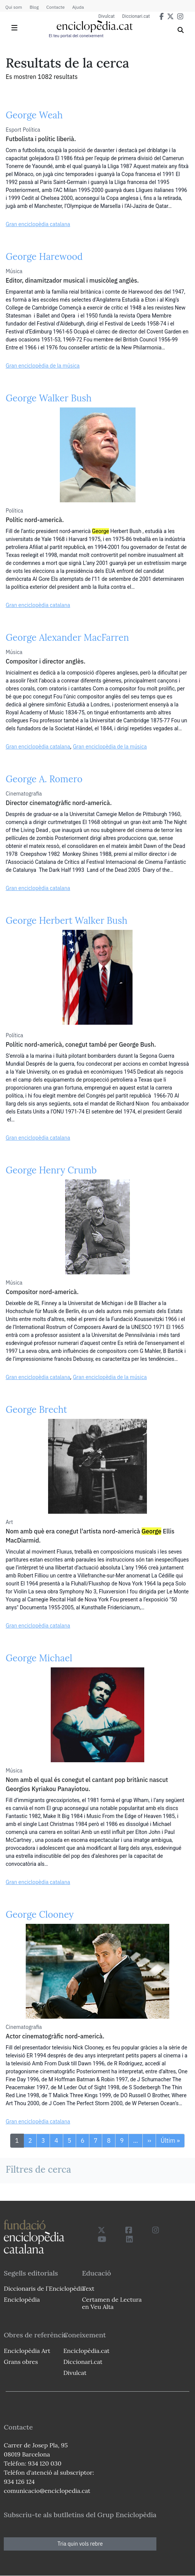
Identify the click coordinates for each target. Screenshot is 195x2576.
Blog (34, 7)
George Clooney (39, 1914)
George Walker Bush (49, 398)
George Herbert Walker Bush (66, 920)
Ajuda (78, 7)
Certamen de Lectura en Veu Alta (112, 2303)
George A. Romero (44, 779)
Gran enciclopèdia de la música (43, 365)
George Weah (34, 115)
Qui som (13, 7)
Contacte (55, 7)
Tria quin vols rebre (80, 2543)
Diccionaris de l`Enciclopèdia (44, 2288)
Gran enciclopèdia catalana (38, 224)
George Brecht (36, 1409)
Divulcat (106, 16)
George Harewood (44, 257)
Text (88, 2288)
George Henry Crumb (51, 1170)
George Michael (39, 1658)
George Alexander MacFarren (67, 637)
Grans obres (21, 2361)
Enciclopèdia (22, 2299)
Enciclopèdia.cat (86, 2350)
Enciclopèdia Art (27, 2350)
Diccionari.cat (136, 16)
